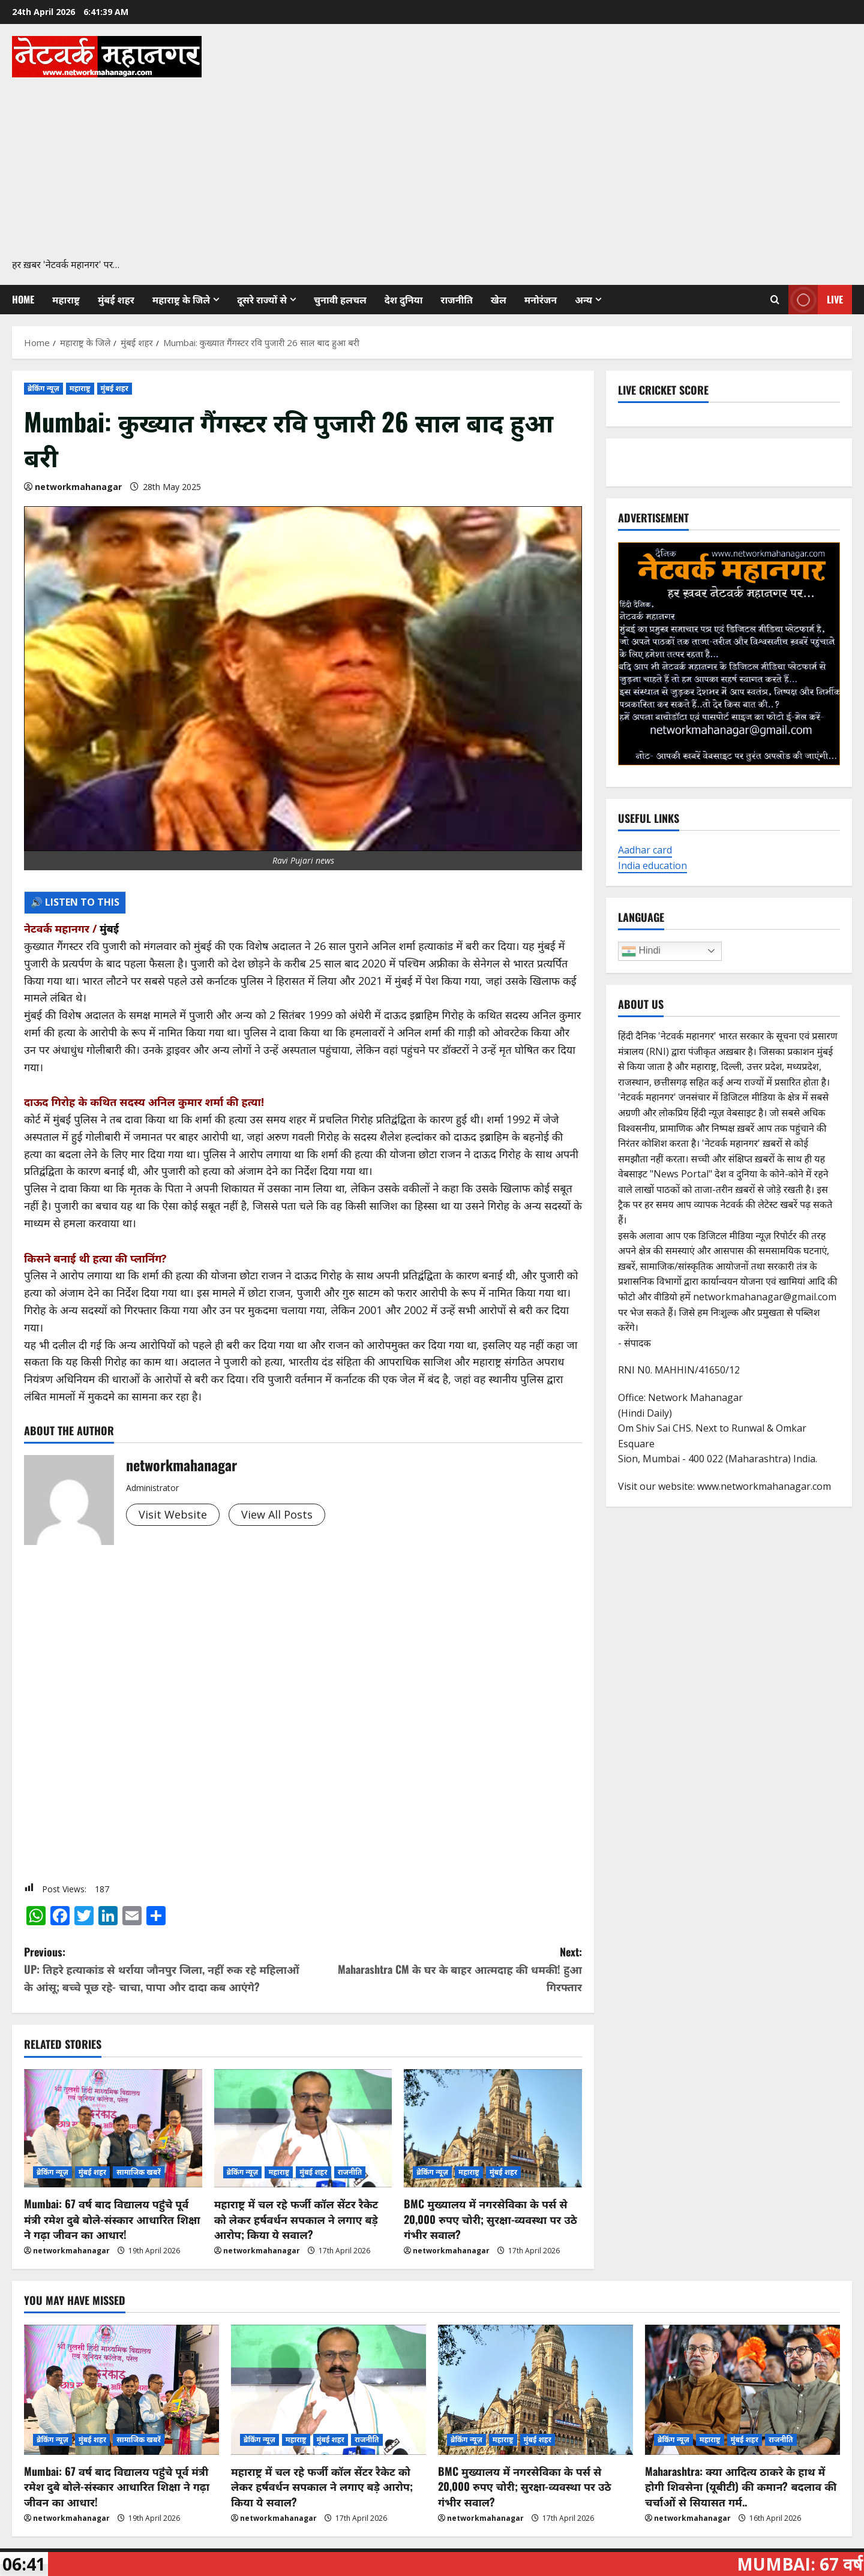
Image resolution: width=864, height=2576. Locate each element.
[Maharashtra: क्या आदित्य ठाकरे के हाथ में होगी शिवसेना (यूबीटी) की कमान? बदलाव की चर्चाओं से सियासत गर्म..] (742, 2390)
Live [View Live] (815, 299)
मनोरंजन (540, 299)
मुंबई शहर (116, 299)
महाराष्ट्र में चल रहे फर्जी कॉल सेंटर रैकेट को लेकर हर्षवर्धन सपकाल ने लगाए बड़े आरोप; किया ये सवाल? (296, 2218)
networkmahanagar (78, 486)
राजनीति (456, 299)
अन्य (583, 299)
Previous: (163, 1969)
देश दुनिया (404, 299)
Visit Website (173, 1514)
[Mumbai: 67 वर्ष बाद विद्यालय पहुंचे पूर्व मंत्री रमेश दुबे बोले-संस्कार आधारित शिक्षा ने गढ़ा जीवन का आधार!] (113, 2128)
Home (23, 299)
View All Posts (277, 1514)
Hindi (641, 951)
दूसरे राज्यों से (262, 299)
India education (652, 865)
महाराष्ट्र (66, 299)
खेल (498, 299)
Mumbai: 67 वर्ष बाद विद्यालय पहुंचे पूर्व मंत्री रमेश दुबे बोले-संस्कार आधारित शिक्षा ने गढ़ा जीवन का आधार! (112, 2218)
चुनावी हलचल (340, 299)
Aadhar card (645, 849)
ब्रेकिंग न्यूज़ (43, 388)
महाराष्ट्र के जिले (181, 299)
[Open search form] (774, 299)
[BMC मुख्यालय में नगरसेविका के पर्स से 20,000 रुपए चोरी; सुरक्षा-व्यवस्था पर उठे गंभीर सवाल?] (493, 2128)
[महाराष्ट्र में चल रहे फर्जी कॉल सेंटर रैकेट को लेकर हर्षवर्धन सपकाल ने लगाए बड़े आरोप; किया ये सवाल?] (303, 2128)
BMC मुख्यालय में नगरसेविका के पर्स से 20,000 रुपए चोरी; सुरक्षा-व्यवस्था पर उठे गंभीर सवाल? (490, 2218)
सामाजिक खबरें (138, 2172)
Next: (442, 1969)
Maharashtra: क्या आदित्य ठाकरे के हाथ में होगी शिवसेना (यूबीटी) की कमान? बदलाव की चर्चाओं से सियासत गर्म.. (740, 2486)
